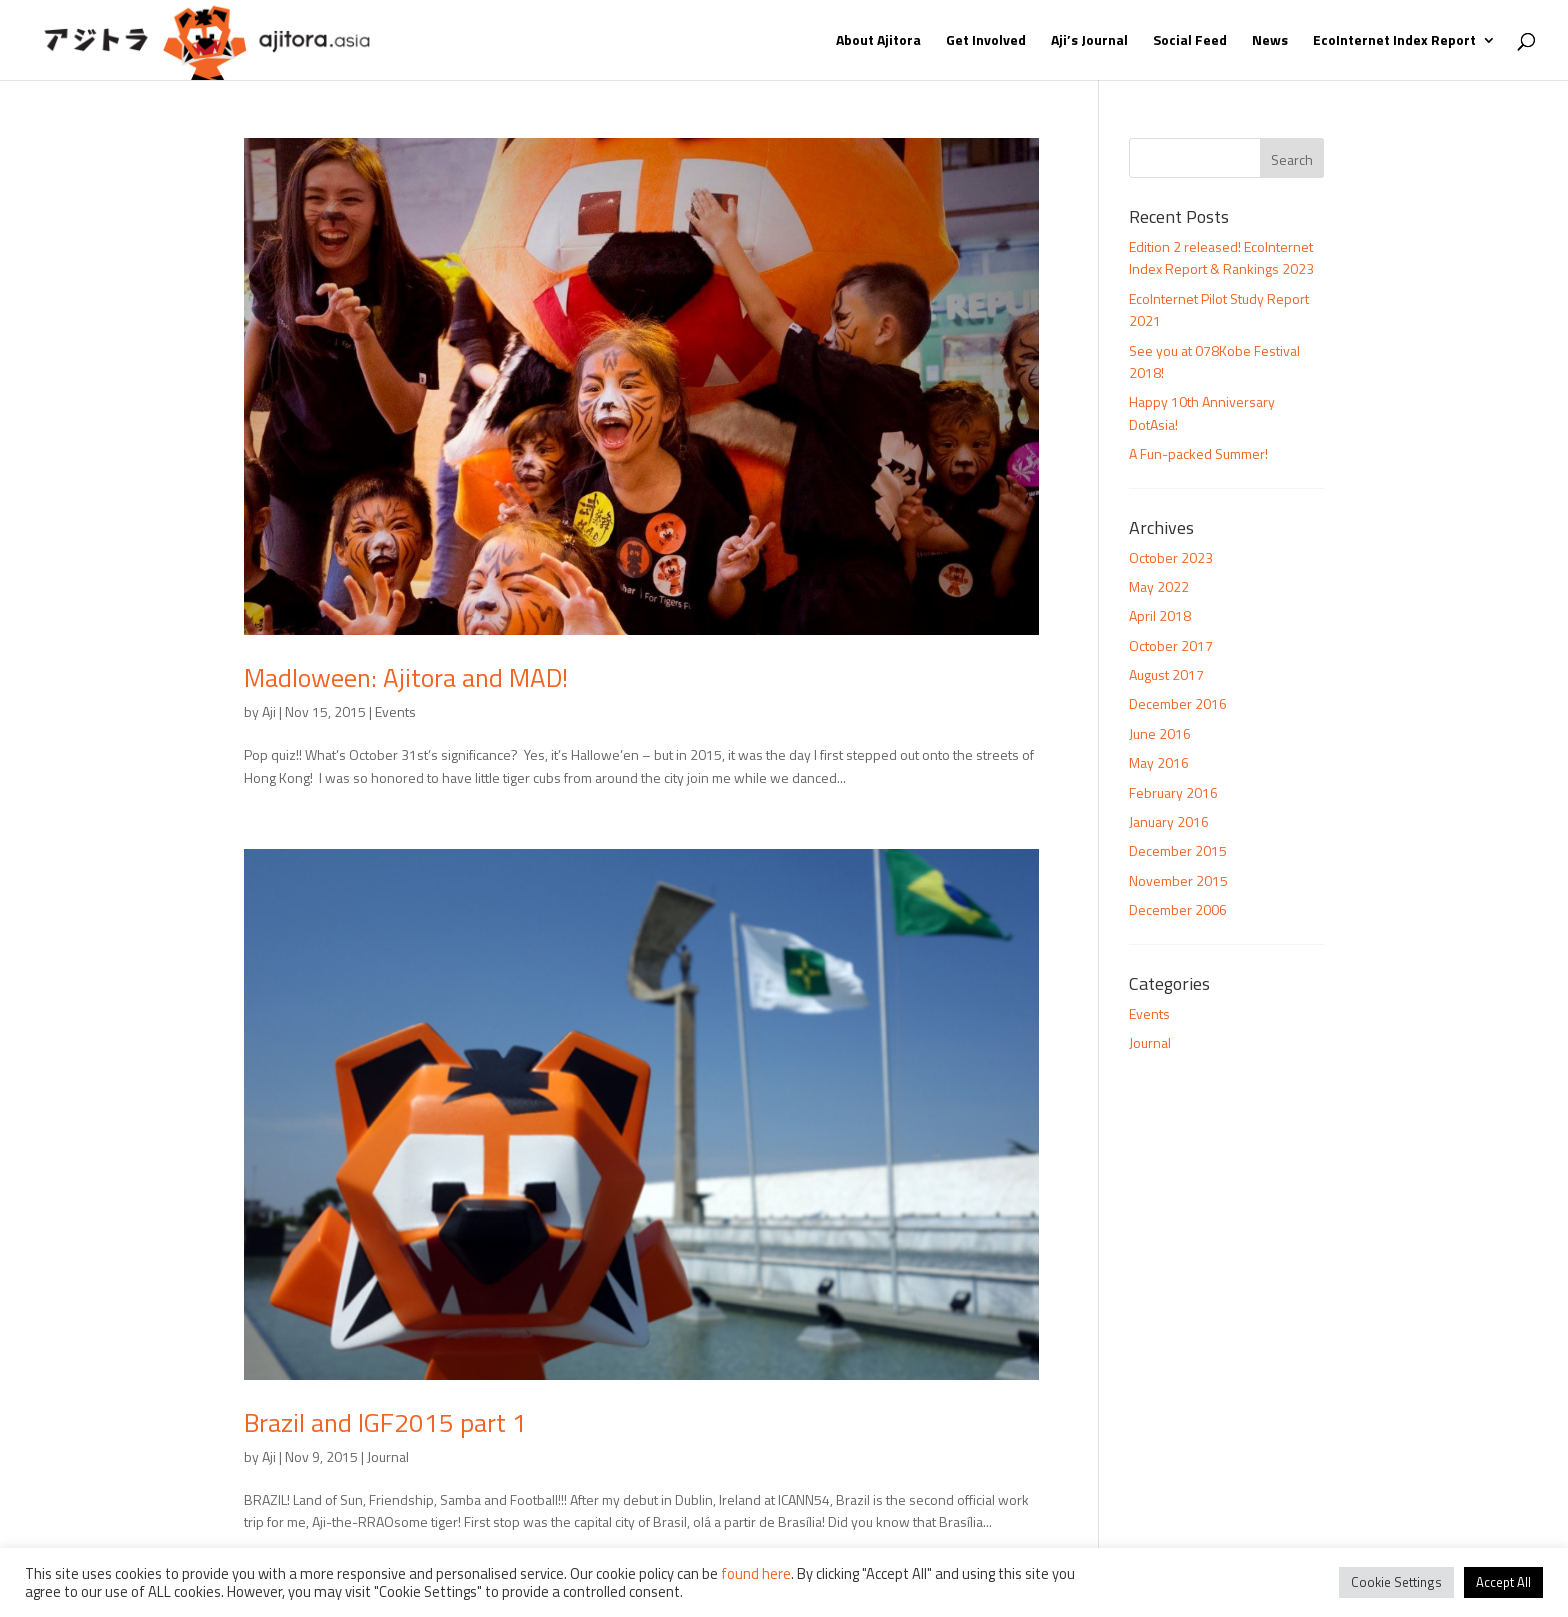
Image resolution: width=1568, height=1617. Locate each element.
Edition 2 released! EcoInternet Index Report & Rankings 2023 (1221, 257)
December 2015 (1178, 850)
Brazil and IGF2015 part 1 (385, 1422)
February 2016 (1173, 792)
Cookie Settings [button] (1396, 1582)
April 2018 (1160, 615)
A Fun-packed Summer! (1198, 453)
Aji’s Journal (1089, 41)
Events (395, 711)
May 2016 (1159, 762)
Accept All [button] (1503, 1582)
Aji (269, 711)
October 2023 (1171, 557)
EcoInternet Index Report (1394, 41)
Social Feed (1190, 41)
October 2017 (1171, 645)
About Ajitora (878, 41)
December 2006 (1178, 909)
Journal (388, 1456)
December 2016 (1178, 703)
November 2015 (1178, 880)
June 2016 (1160, 733)
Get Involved (986, 41)
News (1270, 41)
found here (756, 1573)
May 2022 (1159, 586)
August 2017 (1166, 674)
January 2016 (1169, 821)
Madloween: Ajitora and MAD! (406, 677)
